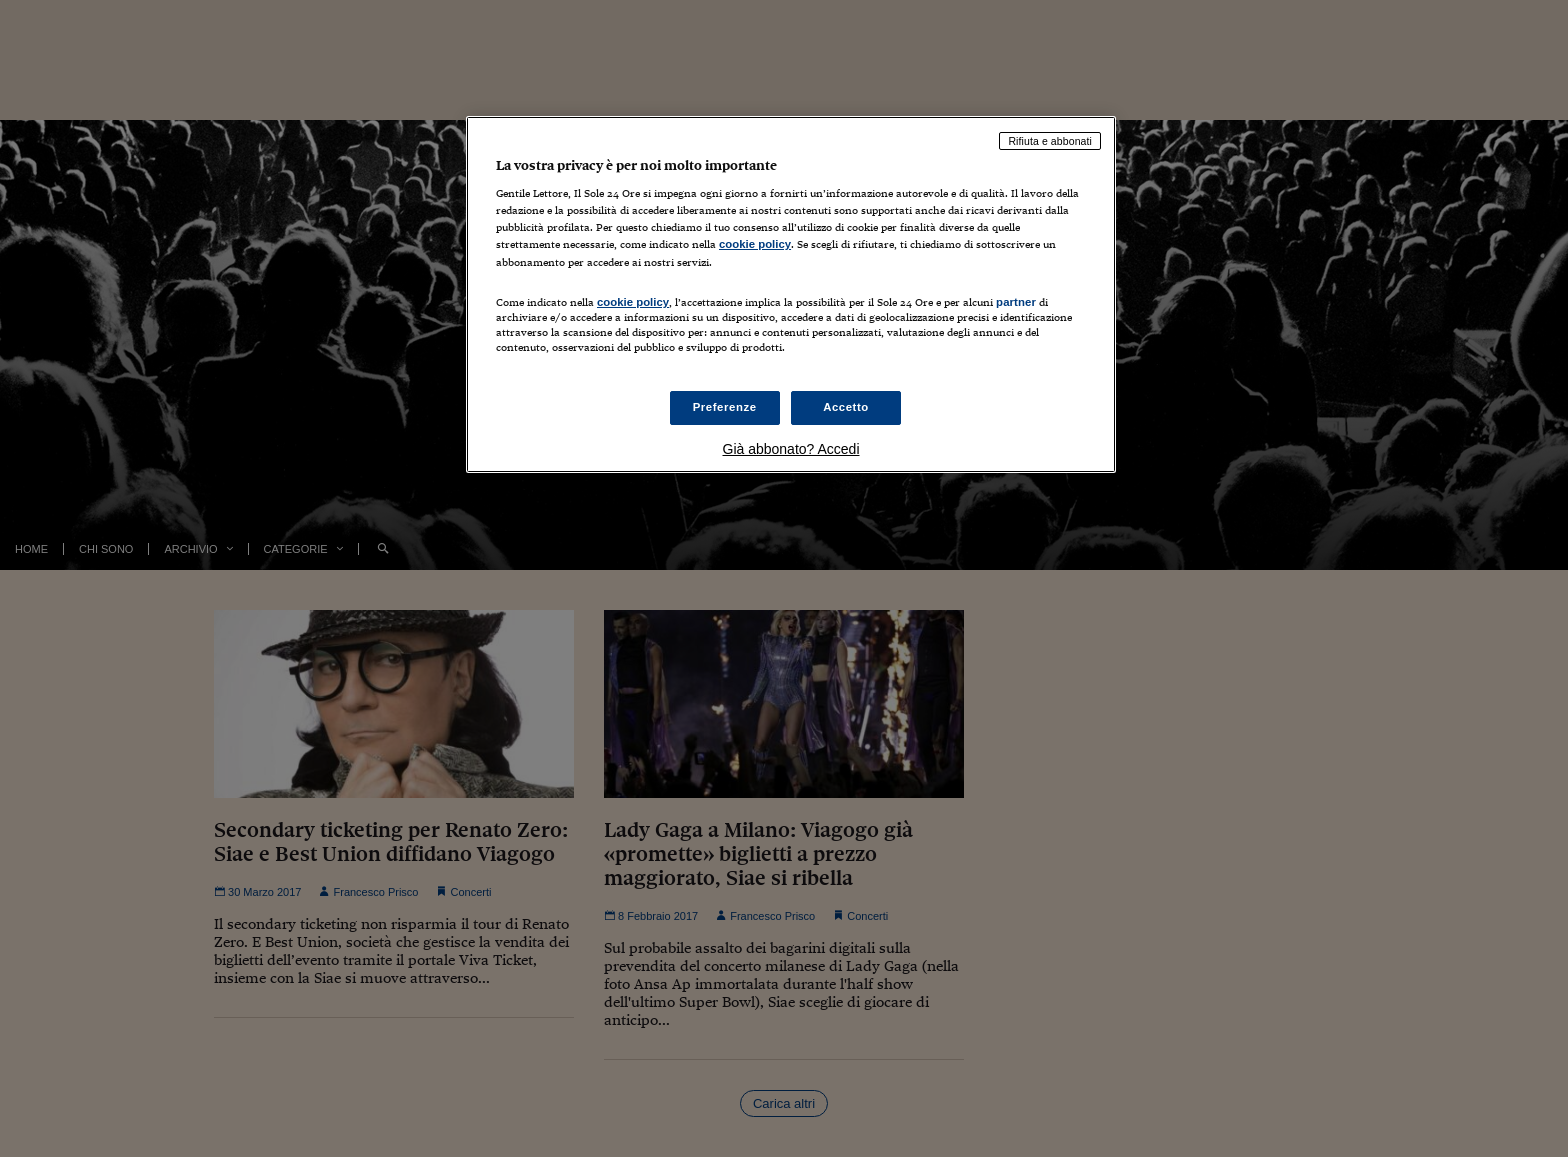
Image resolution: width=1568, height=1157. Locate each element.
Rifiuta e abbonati (1050, 141)
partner (1016, 302)
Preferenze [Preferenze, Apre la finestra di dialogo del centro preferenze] (725, 407)
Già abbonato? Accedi (791, 449)
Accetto (846, 407)
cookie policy (755, 244)
